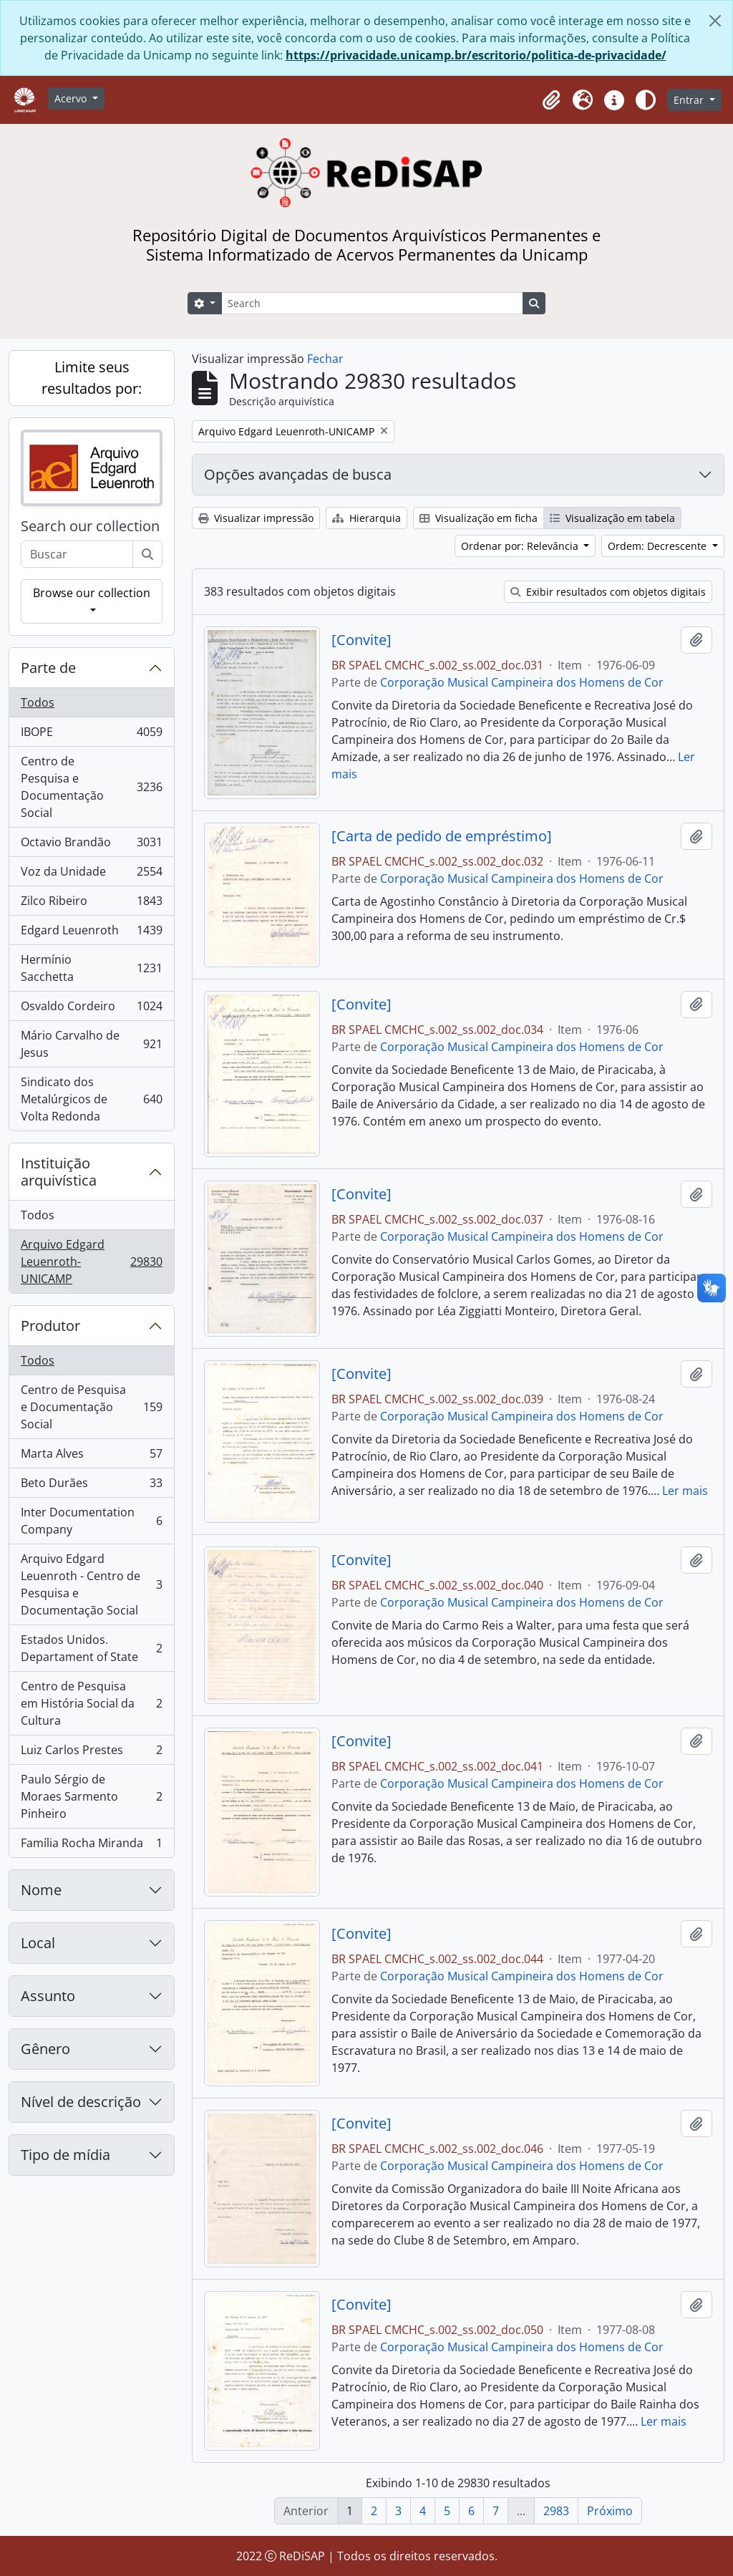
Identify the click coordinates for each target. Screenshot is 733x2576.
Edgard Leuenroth (91, 933)
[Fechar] (715, 21)
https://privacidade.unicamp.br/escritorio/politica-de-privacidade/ (476, 55)
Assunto (48, 1995)
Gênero (45, 2048)
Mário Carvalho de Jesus (91, 1043)
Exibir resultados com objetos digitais (608, 592)
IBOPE (91, 735)
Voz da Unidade (91, 874)
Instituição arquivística (59, 1171)
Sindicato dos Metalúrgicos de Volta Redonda (91, 1099)
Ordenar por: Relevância (521, 546)
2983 (556, 2511)
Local (38, 1942)
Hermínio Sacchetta (91, 968)
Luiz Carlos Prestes (91, 1753)
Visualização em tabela (612, 518)
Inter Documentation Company (91, 1520)
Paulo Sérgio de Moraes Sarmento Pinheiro (91, 1796)
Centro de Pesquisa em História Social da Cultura (91, 1703)
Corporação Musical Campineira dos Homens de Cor (522, 682)
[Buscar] (147, 554)
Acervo (71, 98)
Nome (41, 1889)
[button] (551, 100)
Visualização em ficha (478, 518)
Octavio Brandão (91, 845)
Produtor (50, 1325)
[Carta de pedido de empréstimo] (441, 836)
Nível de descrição (81, 2101)
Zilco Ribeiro (91, 904)
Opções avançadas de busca (298, 474)
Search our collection (90, 526)
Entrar (690, 100)
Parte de (48, 667)
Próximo (610, 2511)
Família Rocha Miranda (91, 1845)
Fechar (325, 359)
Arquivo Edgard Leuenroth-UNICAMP (91, 1261)
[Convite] (361, 640)
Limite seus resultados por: (92, 377)
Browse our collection (91, 593)
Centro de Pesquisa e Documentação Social (91, 786)
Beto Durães (91, 1486)
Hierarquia (366, 518)
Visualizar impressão (256, 518)
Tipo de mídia (65, 2154)
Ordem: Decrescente (658, 546)
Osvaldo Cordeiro (91, 1009)
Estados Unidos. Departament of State (91, 1648)
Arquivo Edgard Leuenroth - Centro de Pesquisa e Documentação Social (91, 1584)
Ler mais (685, 1490)
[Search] (372, 303)
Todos (37, 702)
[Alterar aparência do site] (645, 100)
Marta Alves (91, 1456)
